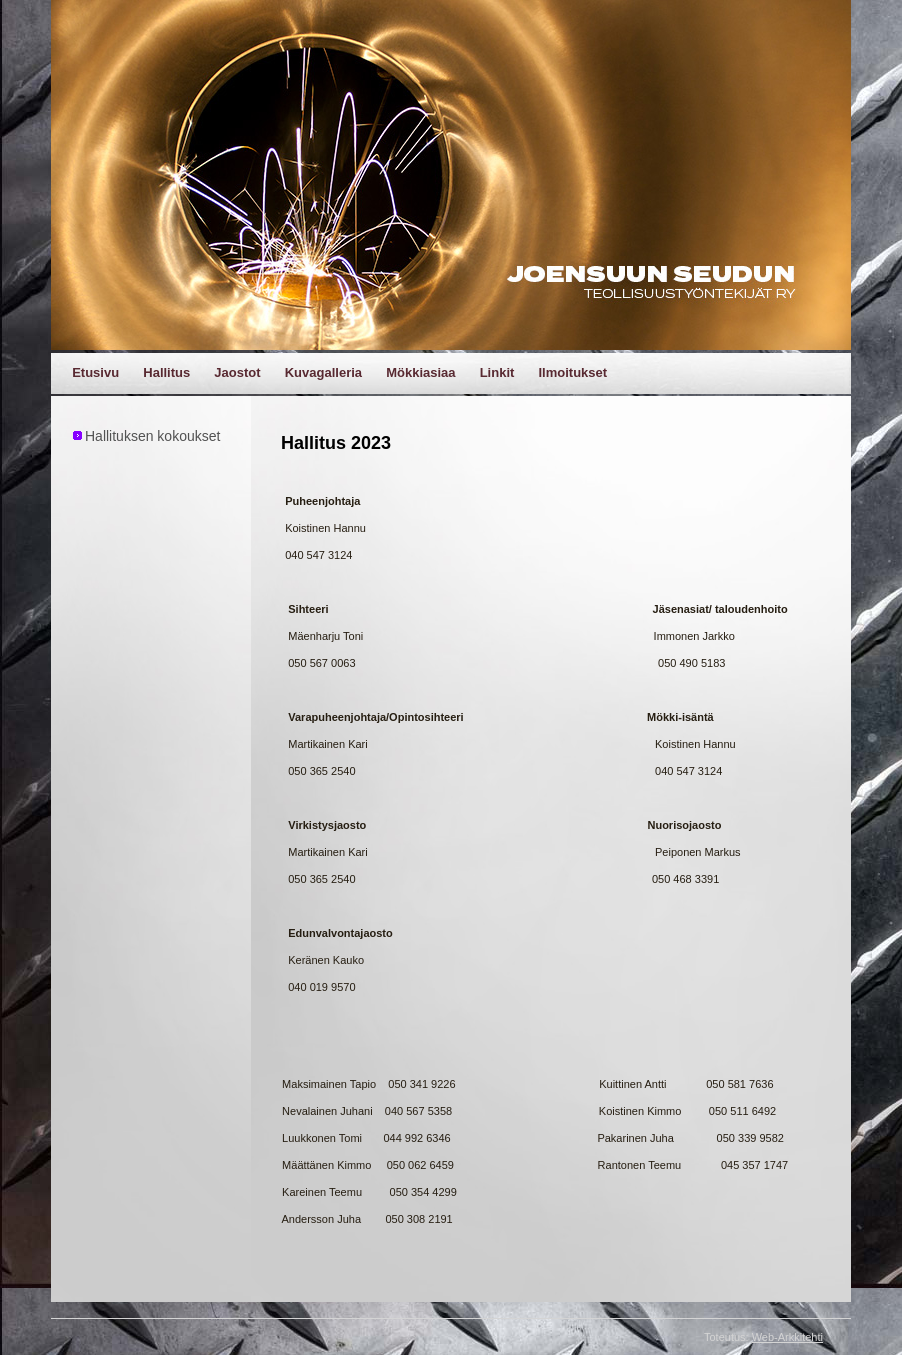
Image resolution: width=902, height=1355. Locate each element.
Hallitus (166, 372)
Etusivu (95, 372)
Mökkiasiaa (420, 372)
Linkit (497, 372)
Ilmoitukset (572, 372)
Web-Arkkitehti (787, 1337)
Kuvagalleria (323, 372)
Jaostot (237, 372)
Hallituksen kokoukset (152, 436)
